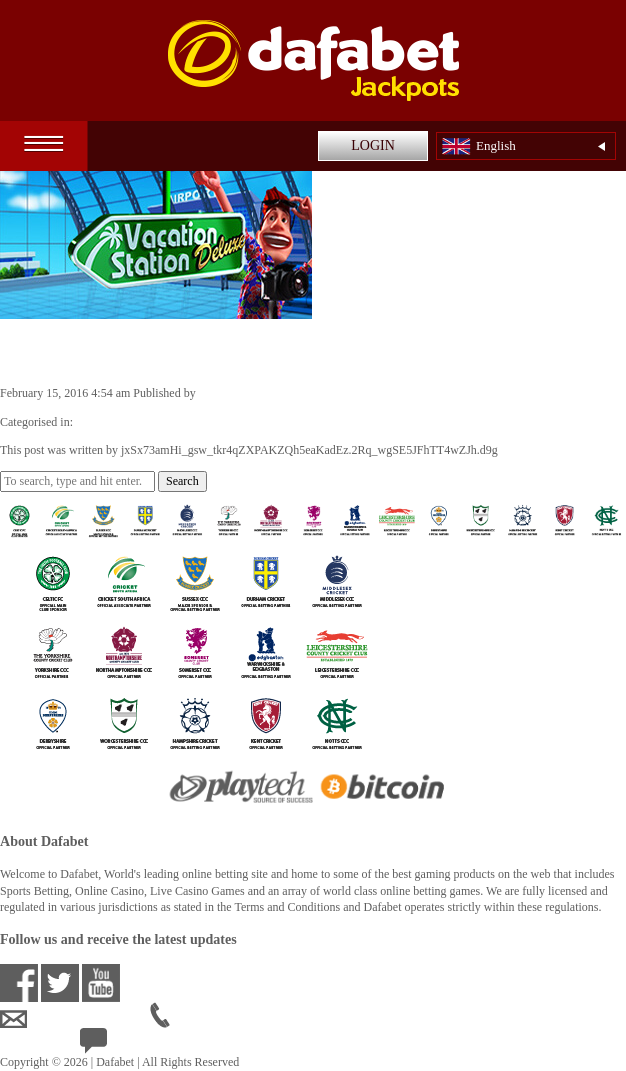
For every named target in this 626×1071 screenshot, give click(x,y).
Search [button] (182, 481)
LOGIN (373, 145)
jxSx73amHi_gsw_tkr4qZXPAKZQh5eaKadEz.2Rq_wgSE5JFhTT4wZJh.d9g (387, 393)
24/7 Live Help (131, 1045)
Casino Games (111, 422)
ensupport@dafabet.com (75, 1019)
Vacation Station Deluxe (123, 351)
